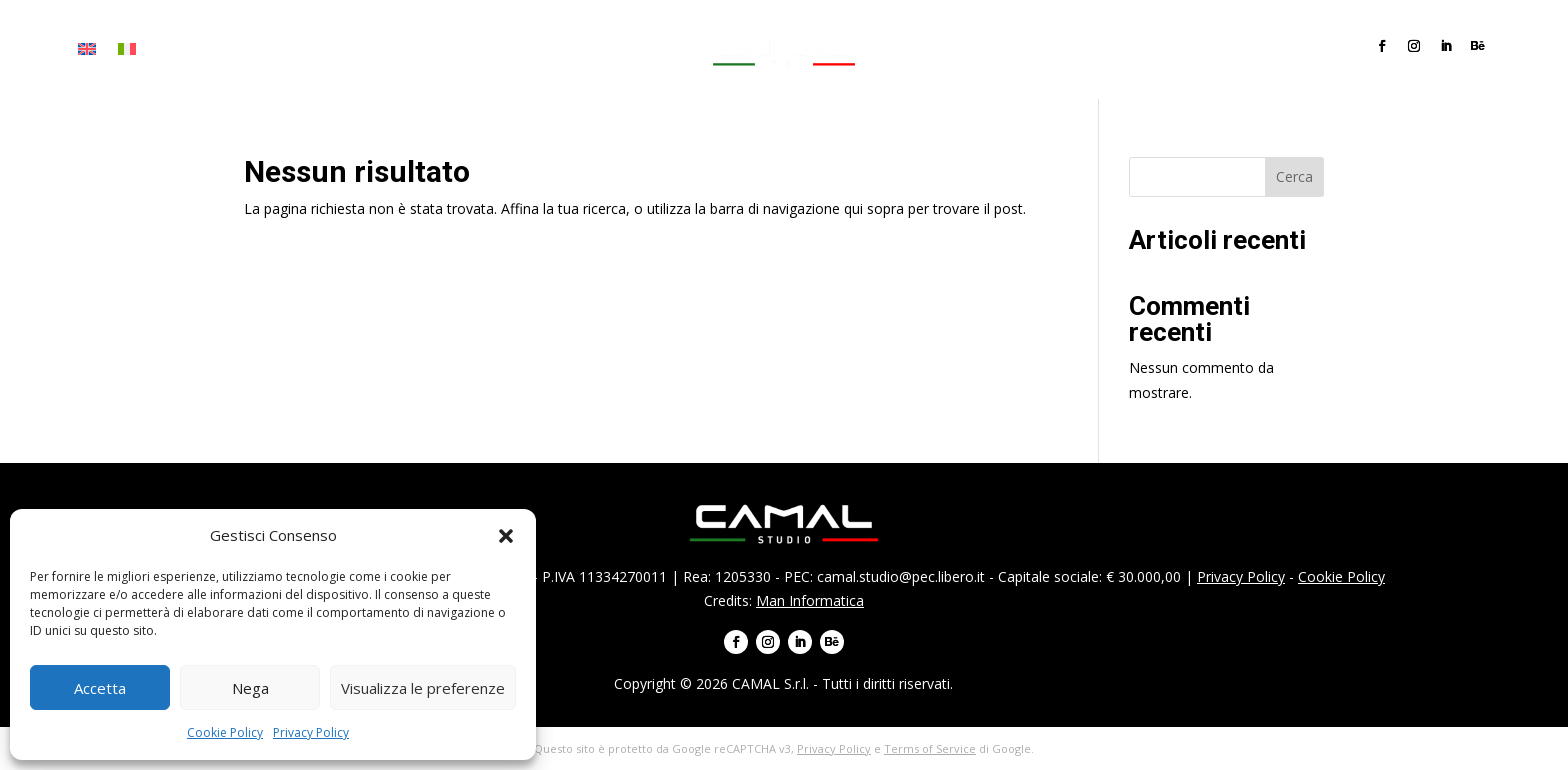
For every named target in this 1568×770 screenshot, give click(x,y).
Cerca (1294, 176)
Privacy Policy (311, 732)
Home (175, 49)
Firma (231, 49)
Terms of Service (930, 748)
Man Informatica (810, 600)
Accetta (100, 688)
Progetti (362, 49)
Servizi (290, 49)
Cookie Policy (225, 732)
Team (429, 49)
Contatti (497, 49)
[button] (506, 536)
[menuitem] (87, 53)
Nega (250, 688)
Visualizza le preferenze (423, 688)
